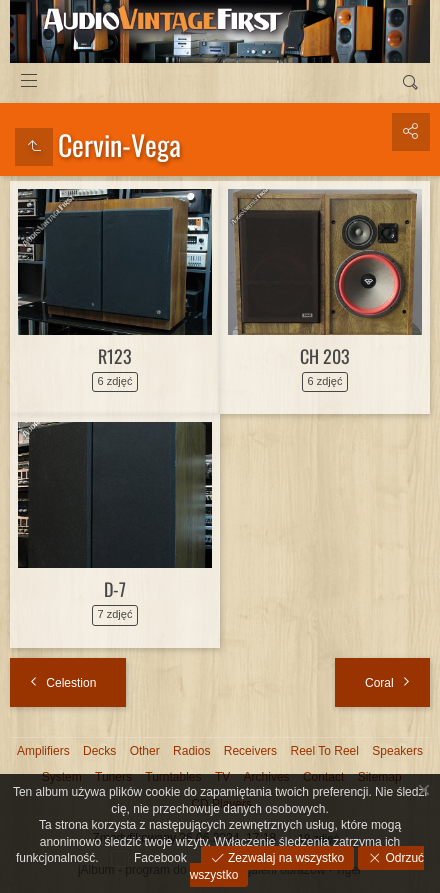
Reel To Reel (324, 751)
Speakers (397, 751)
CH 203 (325, 356)
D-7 (115, 589)
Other (145, 751)
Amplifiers (43, 751)
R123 (115, 356)
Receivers (250, 751)
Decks (99, 751)
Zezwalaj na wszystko (284, 858)
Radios (191, 751)
